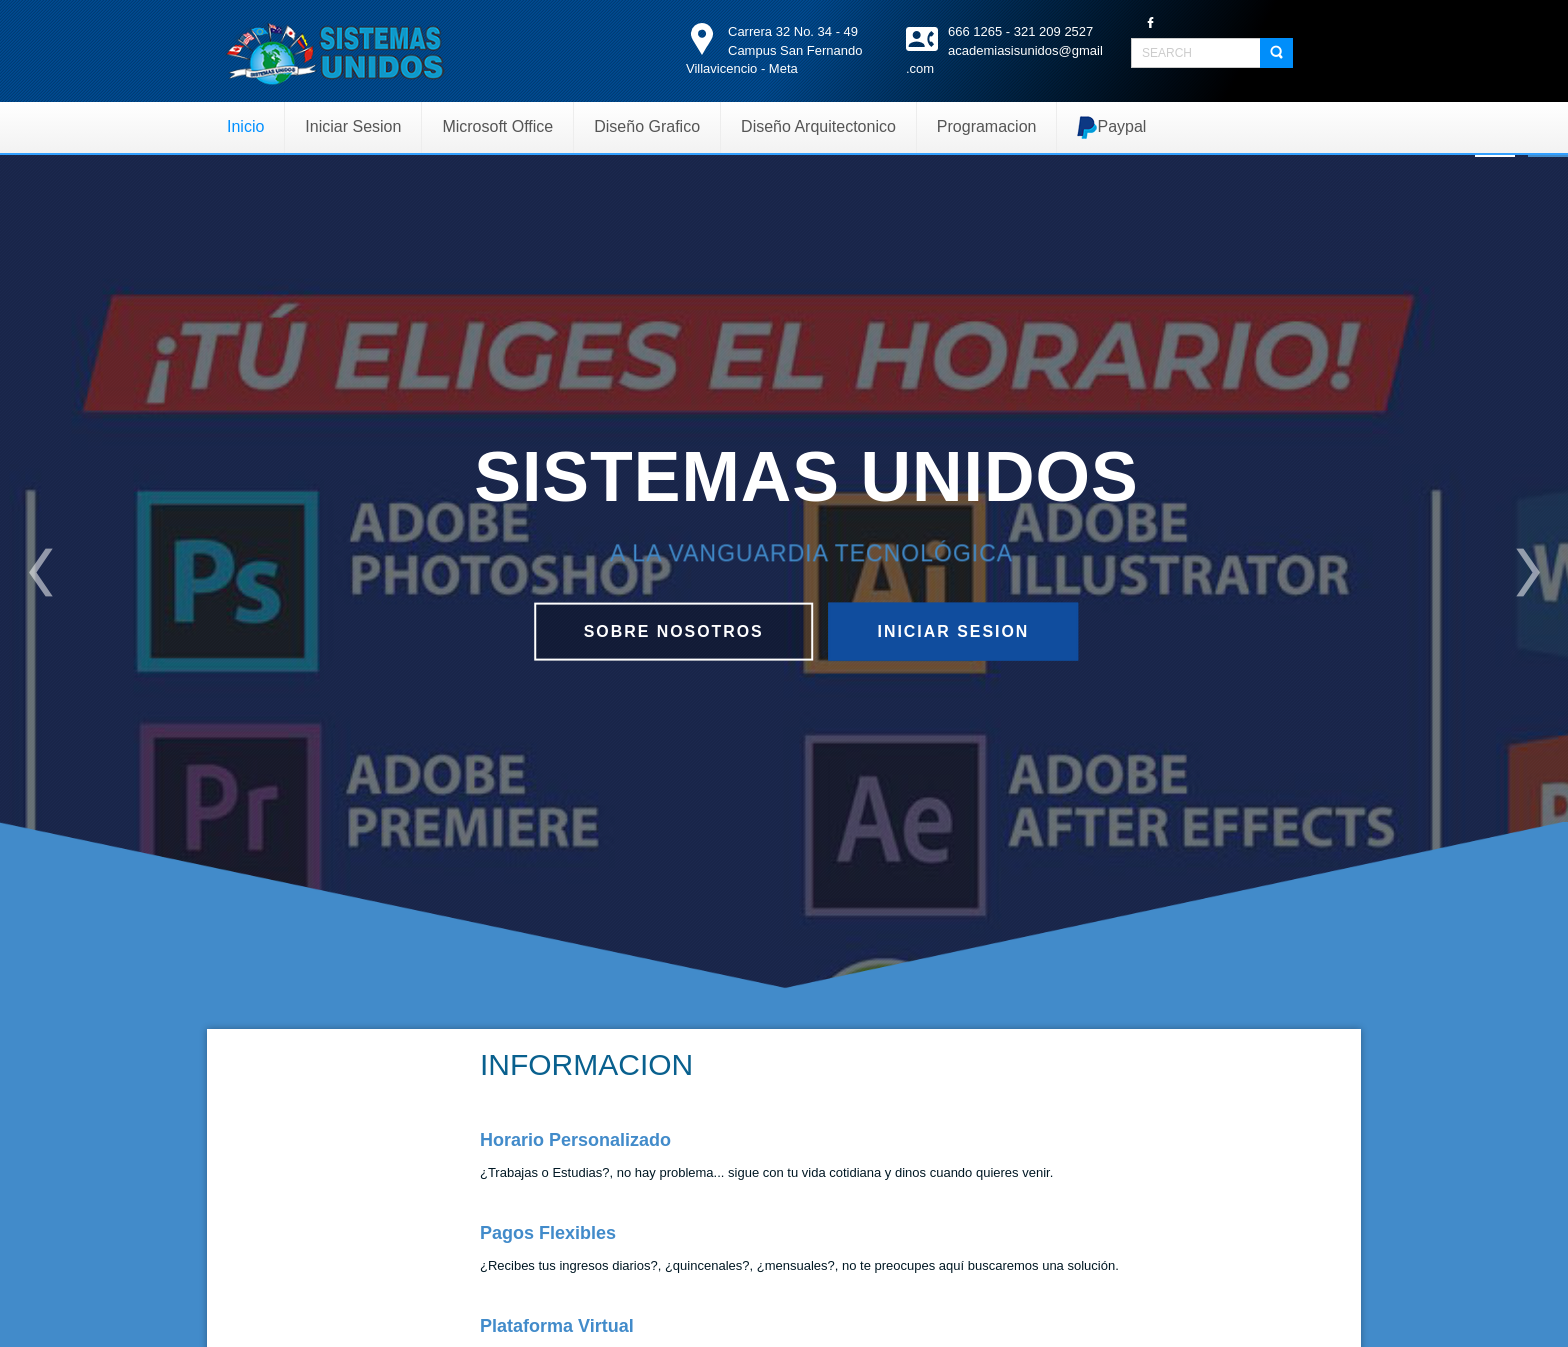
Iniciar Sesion (956, 630)
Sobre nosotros (671, 630)
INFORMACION (586, 1064)
